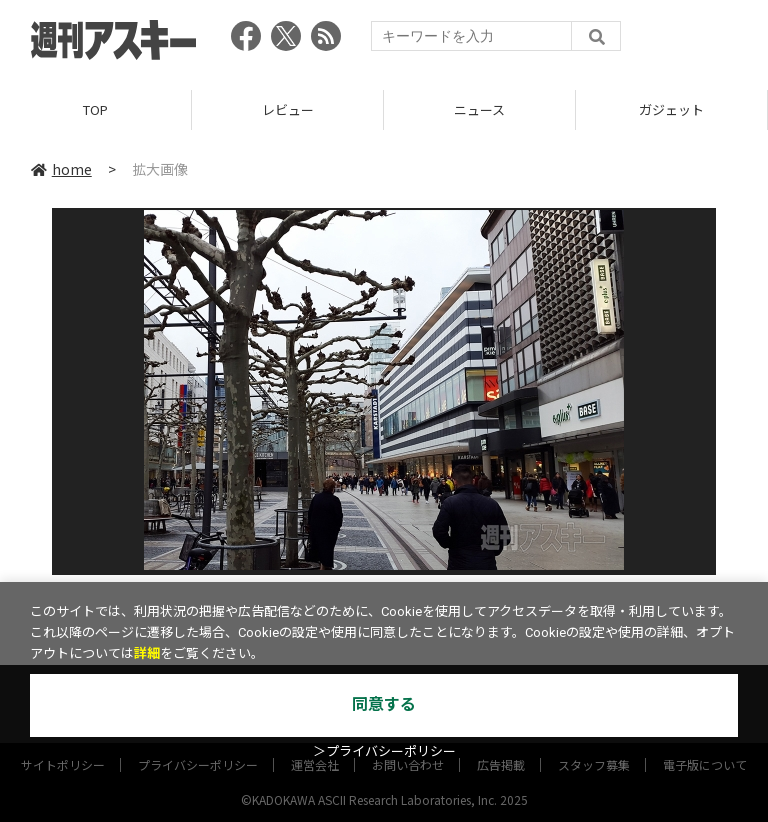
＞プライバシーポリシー (384, 751)
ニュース (479, 109)
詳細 (147, 653)
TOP (95, 109)
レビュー (288, 109)
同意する (384, 704)
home (61, 169)
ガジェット (671, 109)
